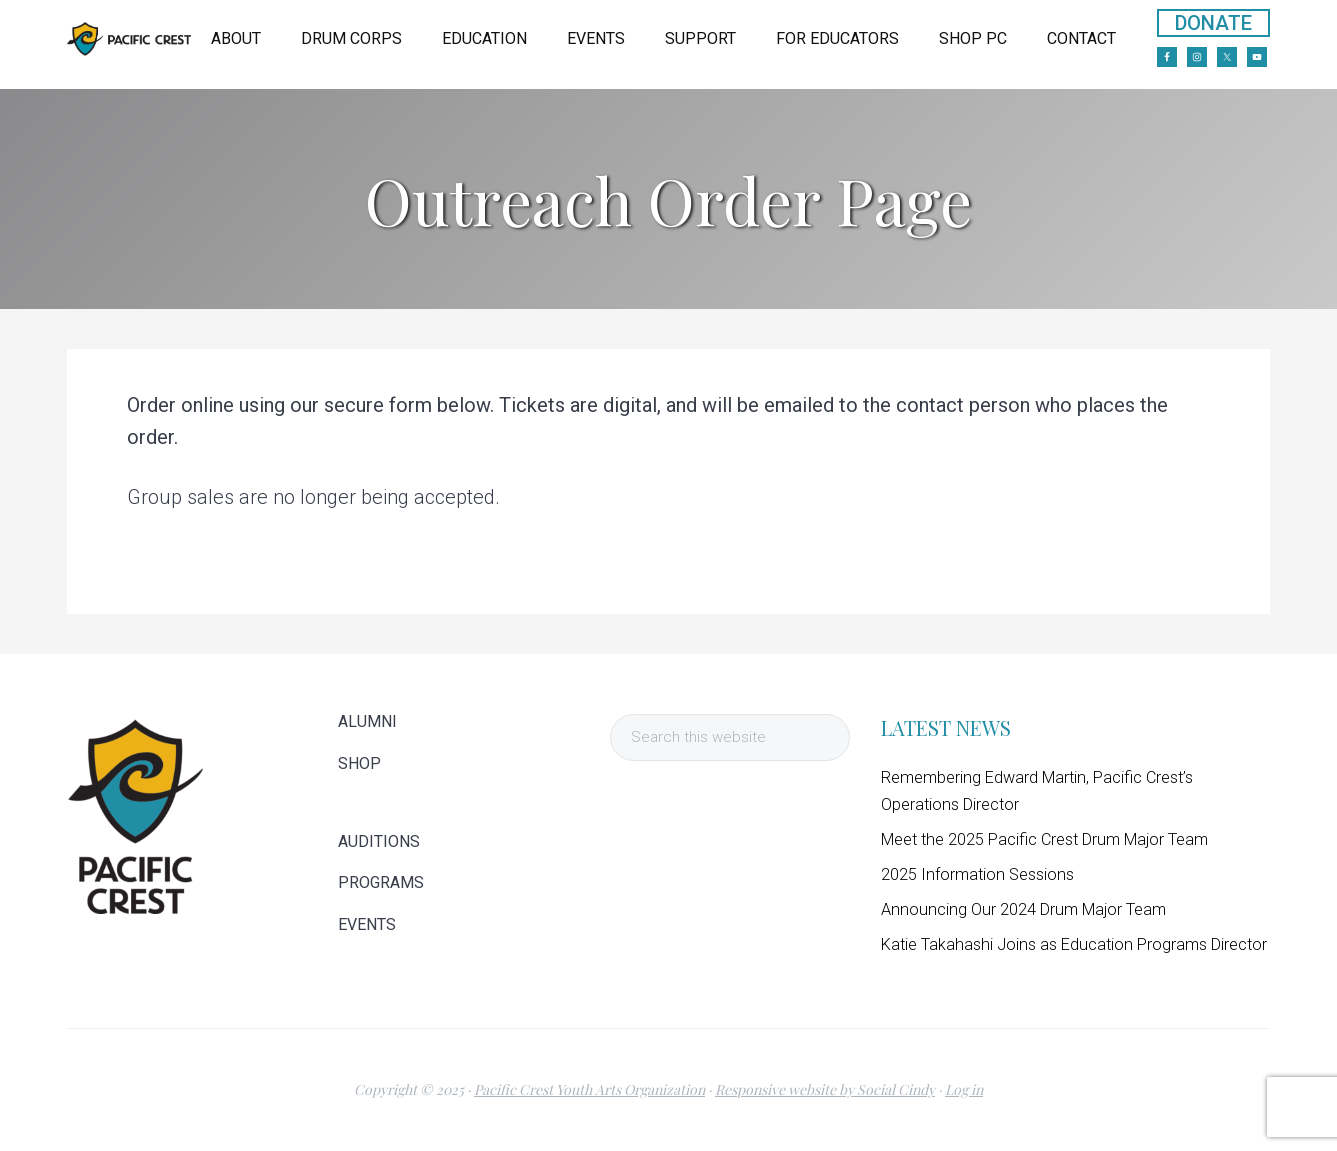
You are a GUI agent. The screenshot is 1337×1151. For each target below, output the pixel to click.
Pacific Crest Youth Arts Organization (589, 1089)
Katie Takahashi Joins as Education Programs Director (1074, 944)
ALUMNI (367, 722)
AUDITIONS (379, 842)
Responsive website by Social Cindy (825, 1089)
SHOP (359, 764)
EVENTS (367, 925)
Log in (964, 1089)
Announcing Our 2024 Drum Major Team (1023, 909)
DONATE (1213, 23)
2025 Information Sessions (977, 874)
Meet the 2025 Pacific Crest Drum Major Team (1044, 839)
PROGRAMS (381, 883)
